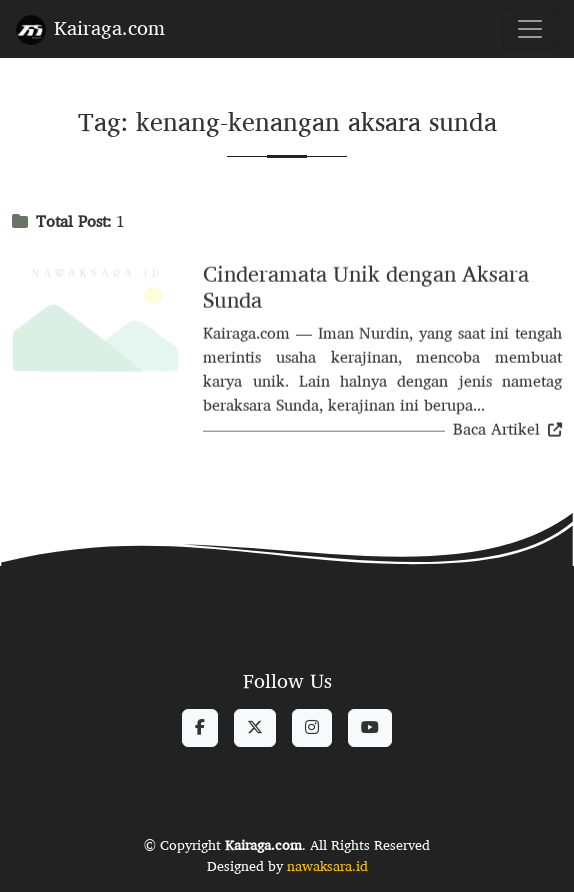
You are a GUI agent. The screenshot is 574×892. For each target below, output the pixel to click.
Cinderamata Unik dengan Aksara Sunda (366, 289)
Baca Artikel (507, 431)
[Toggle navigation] (530, 29)
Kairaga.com (90, 27)
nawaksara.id (327, 866)
